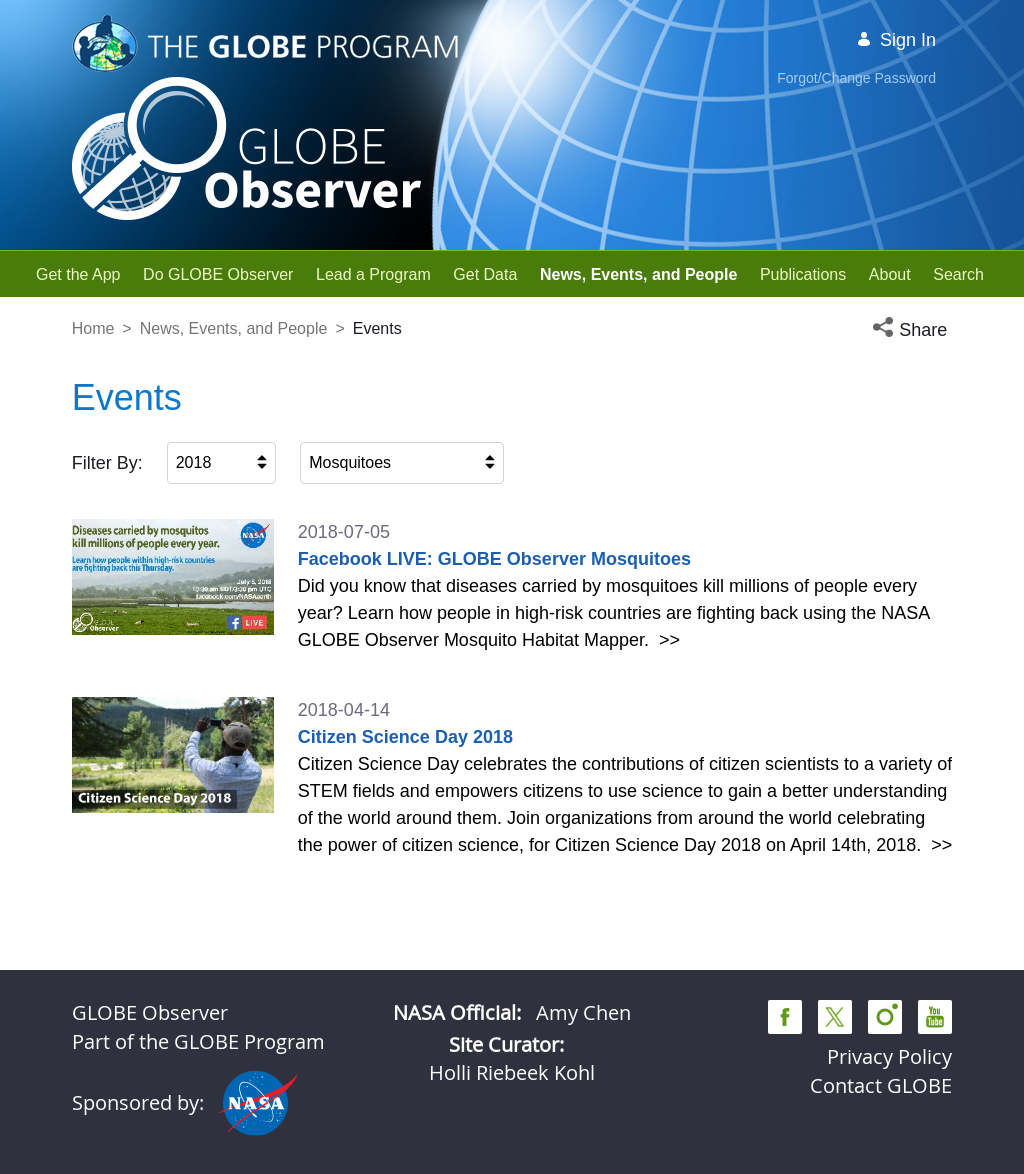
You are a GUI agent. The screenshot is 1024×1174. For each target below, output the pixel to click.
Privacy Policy (889, 1056)
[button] (912, 330)
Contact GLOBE (881, 1085)
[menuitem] (78, 274)
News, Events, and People (234, 328)
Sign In (896, 40)
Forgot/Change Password (856, 78)
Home (93, 328)
